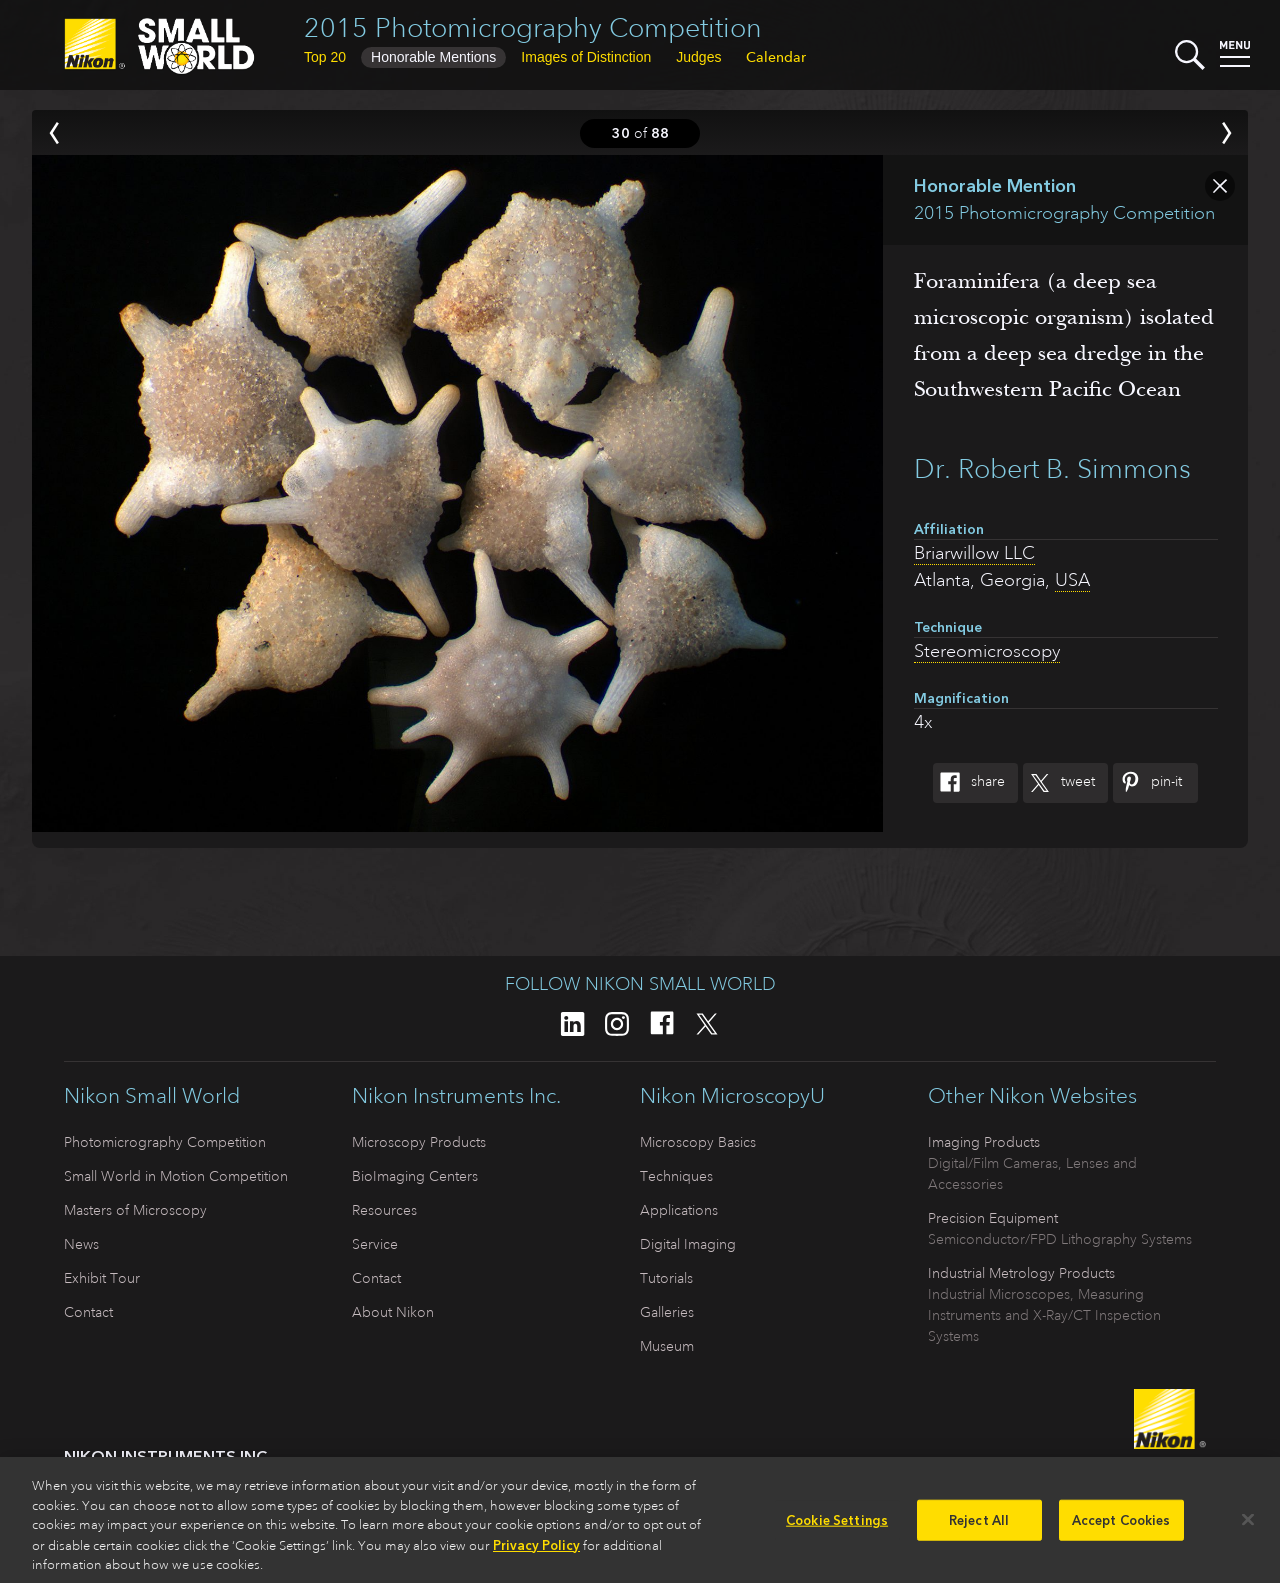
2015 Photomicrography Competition (533, 27)
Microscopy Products (419, 1142)
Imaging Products (984, 1142)
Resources (384, 1210)
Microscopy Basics (698, 1142)
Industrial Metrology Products (1021, 1273)
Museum (667, 1346)
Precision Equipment (993, 1218)
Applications (679, 1210)
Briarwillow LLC (974, 553)
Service (375, 1244)
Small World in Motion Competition (176, 1176)
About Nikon (393, 1312)
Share (969, 783)
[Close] (1248, 1525)
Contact (88, 1312)
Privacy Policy (536, 1551)
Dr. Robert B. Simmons (1052, 468)
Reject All (979, 1526)
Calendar (776, 57)
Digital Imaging (688, 1244)
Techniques (676, 1176)
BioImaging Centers (415, 1176)
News (81, 1244)
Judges (698, 57)
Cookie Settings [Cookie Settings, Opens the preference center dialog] (837, 1526)
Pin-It (1147, 783)
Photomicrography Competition (165, 1142)
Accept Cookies (1121, 1526)
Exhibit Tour (102, 1278)
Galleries (667, 1312)
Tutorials (666, 1278)
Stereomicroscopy (987, 651)
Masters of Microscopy (135, 1210)
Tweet (1059, 783)
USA (1072, 580)
